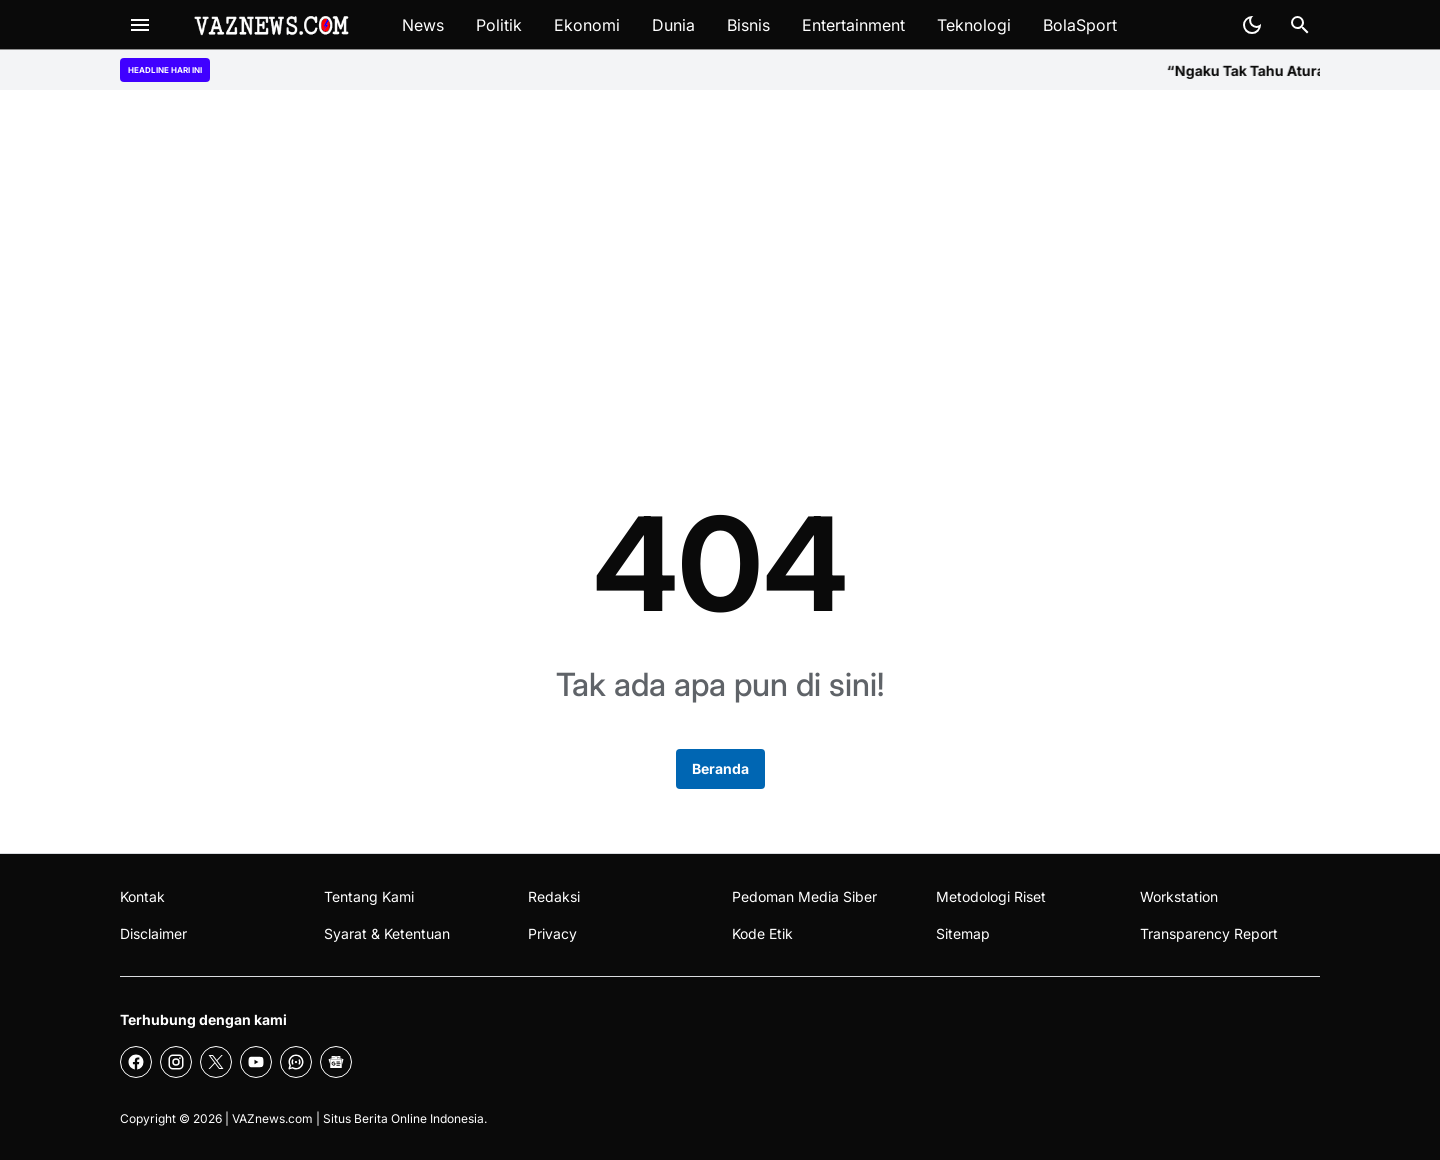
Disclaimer (153, 933)
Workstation (1179, 896)
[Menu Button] (140, 25)
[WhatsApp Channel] (296, 1062)
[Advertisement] (720, 262)
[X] (216, 1062)
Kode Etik (762, 933)
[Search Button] (1300, 25)
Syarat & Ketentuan (387, 933)
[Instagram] (176, 1062)
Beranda (720, 768)
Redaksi (554, 896)
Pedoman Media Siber (804, 896)
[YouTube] (256, 1062)
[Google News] (336, 1062)
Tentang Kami (369, 896)
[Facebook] (136, 1062)
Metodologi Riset (991, 896)
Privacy (552, 933)
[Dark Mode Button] (1252, 25)
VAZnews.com (272, 1118)
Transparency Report (1209, 933)
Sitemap (963, 933)
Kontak (142, 896)
